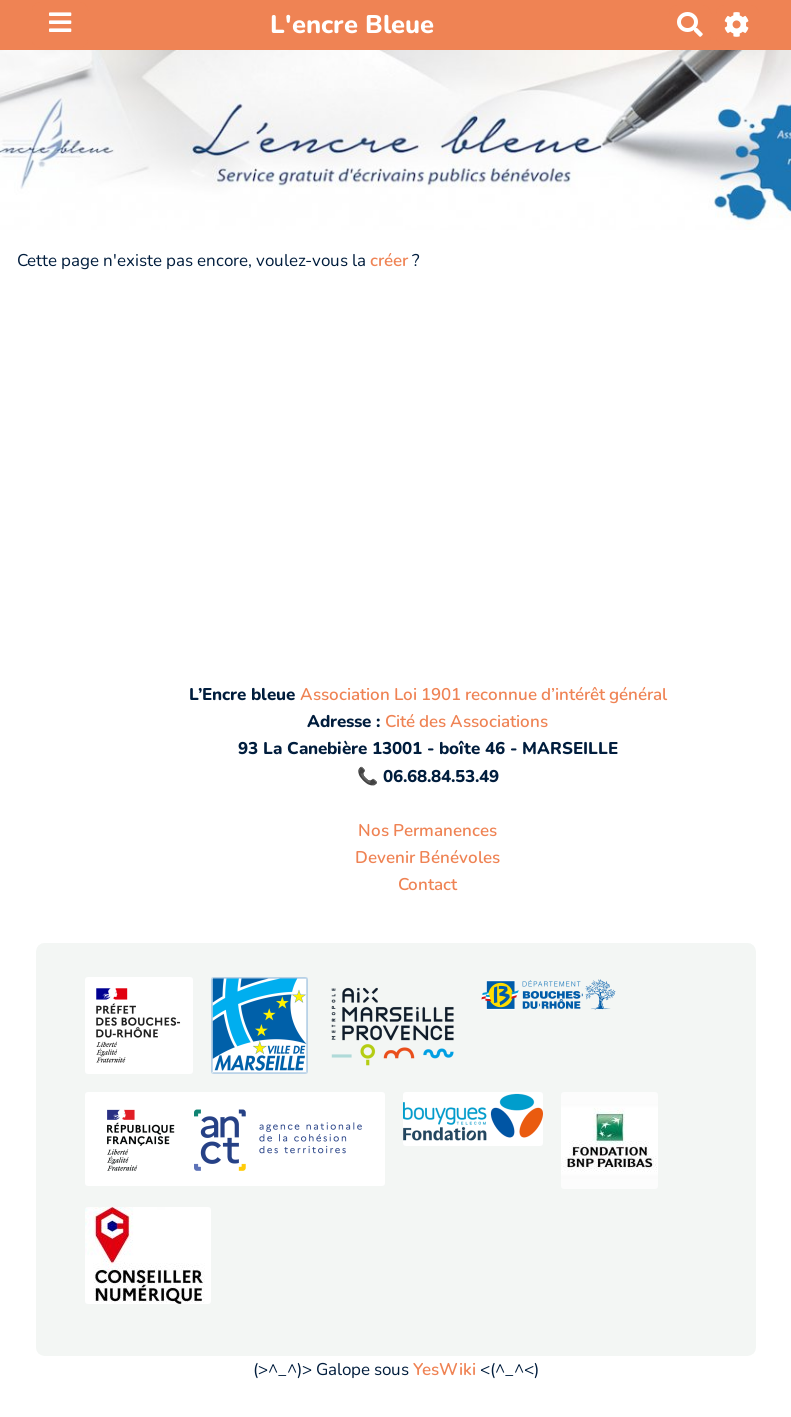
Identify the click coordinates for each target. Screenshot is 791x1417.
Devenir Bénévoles (427, 857)
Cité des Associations (466, 721)
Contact (427, 884)
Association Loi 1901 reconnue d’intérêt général (483, 694)
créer (389, 260)
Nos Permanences (427, 830)
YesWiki (444, 1369)
